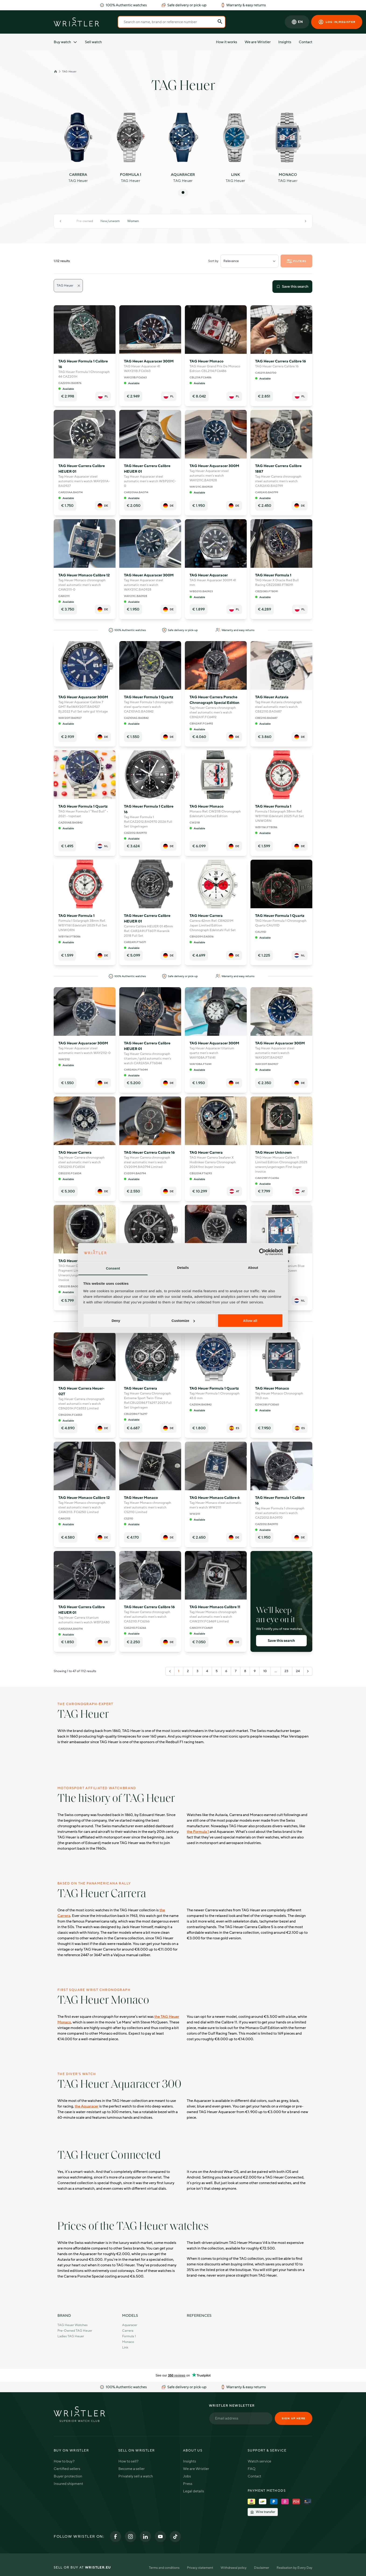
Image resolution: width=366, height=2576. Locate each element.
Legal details (193, 2491)
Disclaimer (261, 2567)
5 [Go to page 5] (217, 1671)
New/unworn (110, 221)
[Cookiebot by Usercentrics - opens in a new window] (262, 1252)
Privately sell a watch (135, 2476)
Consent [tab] (113, 1268)
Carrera (127, 2330)
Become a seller (131, 2468)
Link (125, 2347)
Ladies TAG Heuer (70, 2336)
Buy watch (65, 42)
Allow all (250, 1321)
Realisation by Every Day (294, 2567)
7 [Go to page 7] (235, 1671)
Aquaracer (129, 2325)
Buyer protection (68, 2476)
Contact (305, 42)
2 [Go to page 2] (188, 1671)
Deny (116, 1321)
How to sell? (128, 2461)
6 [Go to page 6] (226, 1671)
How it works (226, 42)
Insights (284, 42)
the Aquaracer (87, 2106)
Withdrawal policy (233, 2567)
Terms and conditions (164, 2567)
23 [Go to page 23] (286, 1671)
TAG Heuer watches (72, 2325)
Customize (183, 1321)
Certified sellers (67, 2468)
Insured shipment (68, 2483)
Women (133, 221)
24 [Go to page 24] (298, 1671)
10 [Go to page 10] (265, 1671)
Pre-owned (84, 221)
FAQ (251, 2468)
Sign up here (293, 2418)
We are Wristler (258, 42)
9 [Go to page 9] (255, 1671)
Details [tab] (183, 1267)
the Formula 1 (198, 1831)
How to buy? (64, 2461)
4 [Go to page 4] (207, 1671)
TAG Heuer (69, 71)
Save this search (292, 286)
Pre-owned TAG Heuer (74, 2330)
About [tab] (253, 1267)
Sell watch (93, 42)
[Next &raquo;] (307, 1671)
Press (187, 2483)
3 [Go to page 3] (197, 1671)
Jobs (187, 2476)
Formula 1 (129, 2336)
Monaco (128, 2342)
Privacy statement (200, 2567)
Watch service (259, 2461)
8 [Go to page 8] (245, 1671)
